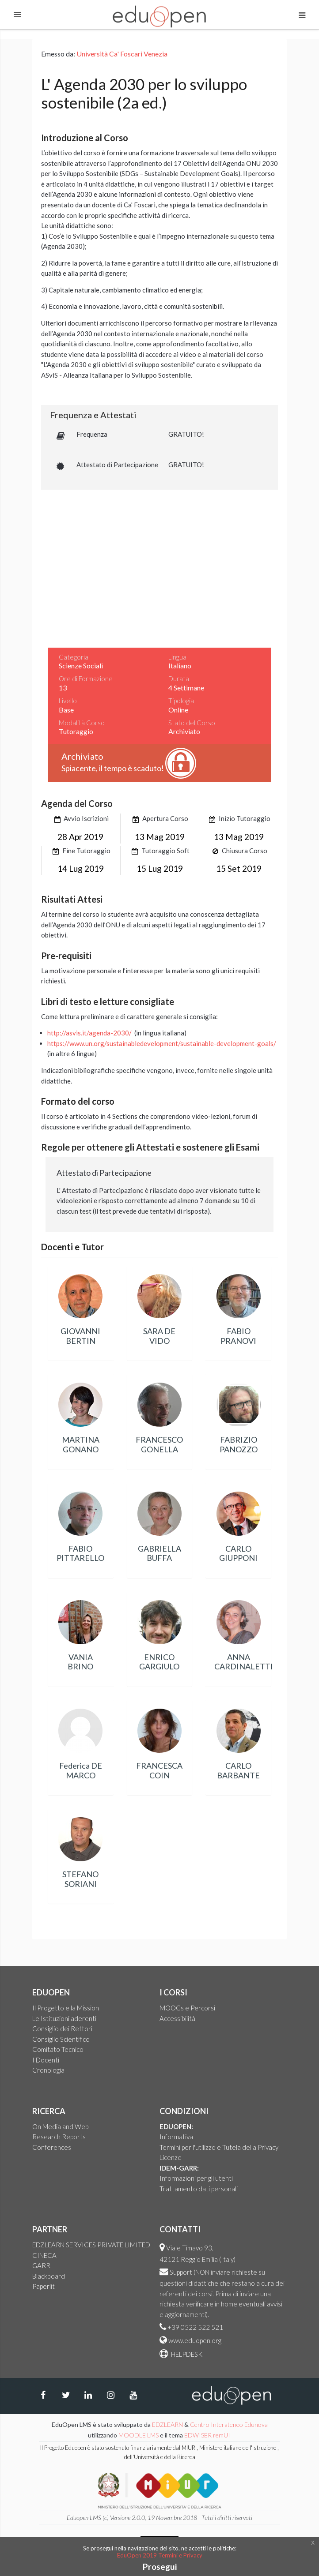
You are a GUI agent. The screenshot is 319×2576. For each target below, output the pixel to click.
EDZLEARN (167, 2424)
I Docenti (45, 2060)
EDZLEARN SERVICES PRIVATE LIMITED (91, 2245)
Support (181, 2272)
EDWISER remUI (208, 2435)
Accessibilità (177, 2018)
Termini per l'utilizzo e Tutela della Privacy (219, 2147)
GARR (41, 2265)
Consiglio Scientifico (61, 2039)
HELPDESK (186, 2354)
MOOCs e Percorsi (187, 2008)
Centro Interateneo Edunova (229, 2424)
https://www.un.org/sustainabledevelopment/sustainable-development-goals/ (161, 1043)
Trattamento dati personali (199, 2189)
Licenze (171, 2157)
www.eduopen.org (194, 2340)
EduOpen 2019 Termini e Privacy (159, 2555)
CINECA (44, 2255)
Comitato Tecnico (58, 2049)
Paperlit (43, 2286)
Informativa (176, 2137)
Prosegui (160, 2566)
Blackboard (48, 2276)
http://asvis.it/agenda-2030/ (89, 1033)
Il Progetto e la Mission (65, 2008)
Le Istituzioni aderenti (64, 2018)
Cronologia (48, 2070)
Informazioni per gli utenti (196, 2178)
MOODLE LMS (138, 2435)
